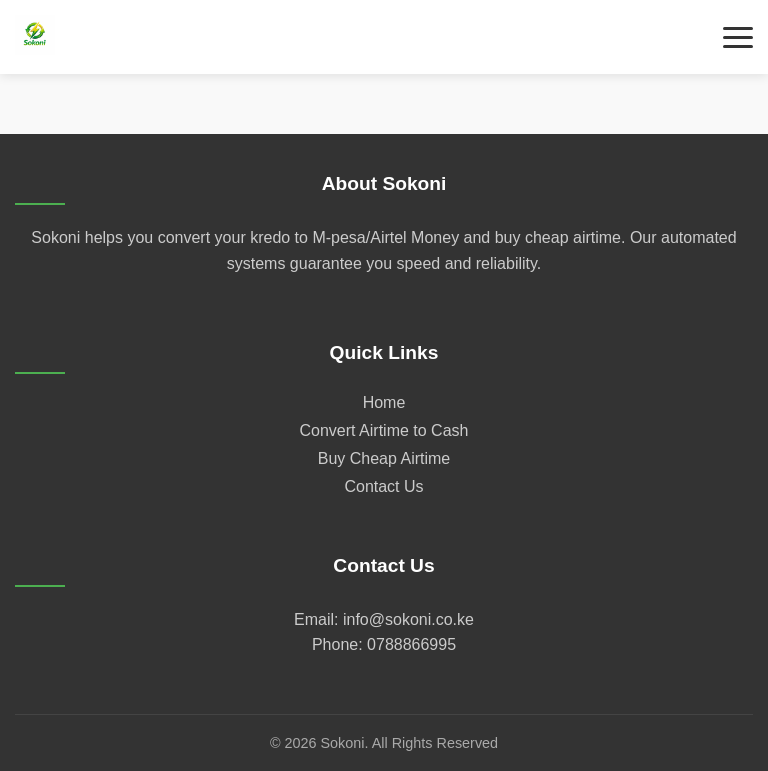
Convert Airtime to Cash (384, 430)
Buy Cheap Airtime (384, 458)
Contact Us (383, 486)
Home (384, 402)
